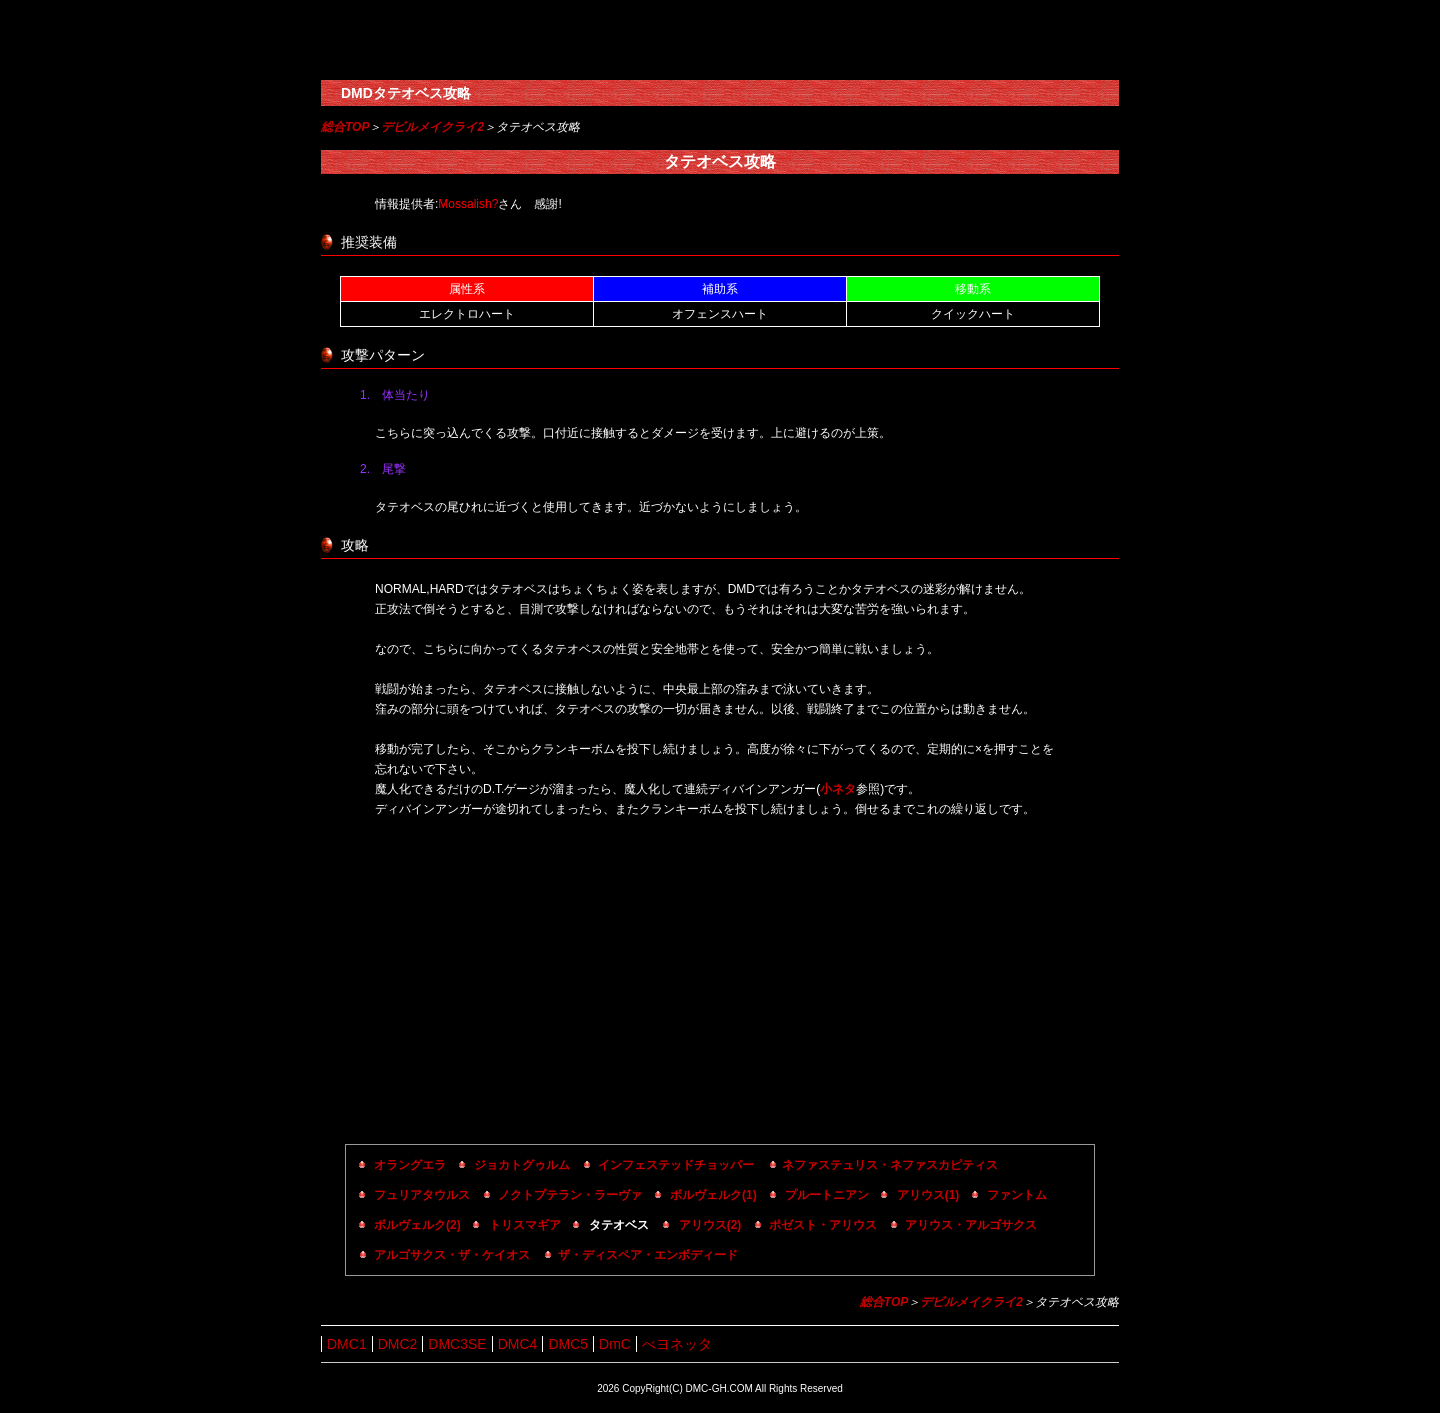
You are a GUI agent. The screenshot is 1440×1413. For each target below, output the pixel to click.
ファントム (1017, 1195)
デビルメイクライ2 (432, 127)
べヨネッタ (677, 1344)
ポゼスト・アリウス (823, 1225)
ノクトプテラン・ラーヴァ (570, 1195)
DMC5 (568, 1344)
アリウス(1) (928, 1195)
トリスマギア (525, 1225)
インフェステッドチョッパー (676, 1165)
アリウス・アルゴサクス (971, 1225)
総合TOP (345, 127)
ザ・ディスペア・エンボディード (648, 1255)
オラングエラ (410, 1165)
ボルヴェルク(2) (417, 1225)
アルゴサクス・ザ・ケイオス (452, 1255)
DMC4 (518, 1344)
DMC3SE (457, 1344)
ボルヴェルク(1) (713, 1195)
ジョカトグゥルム (522, 1165)
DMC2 (398, 1344)
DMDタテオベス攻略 (406, 93)
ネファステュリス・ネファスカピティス (890, 1165)
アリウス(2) (710, 1225)
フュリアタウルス (422, 1195)
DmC (615, 1344)
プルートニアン (827, 1195)
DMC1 (347, 1344)
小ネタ (838, 789)
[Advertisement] (720, 984)
